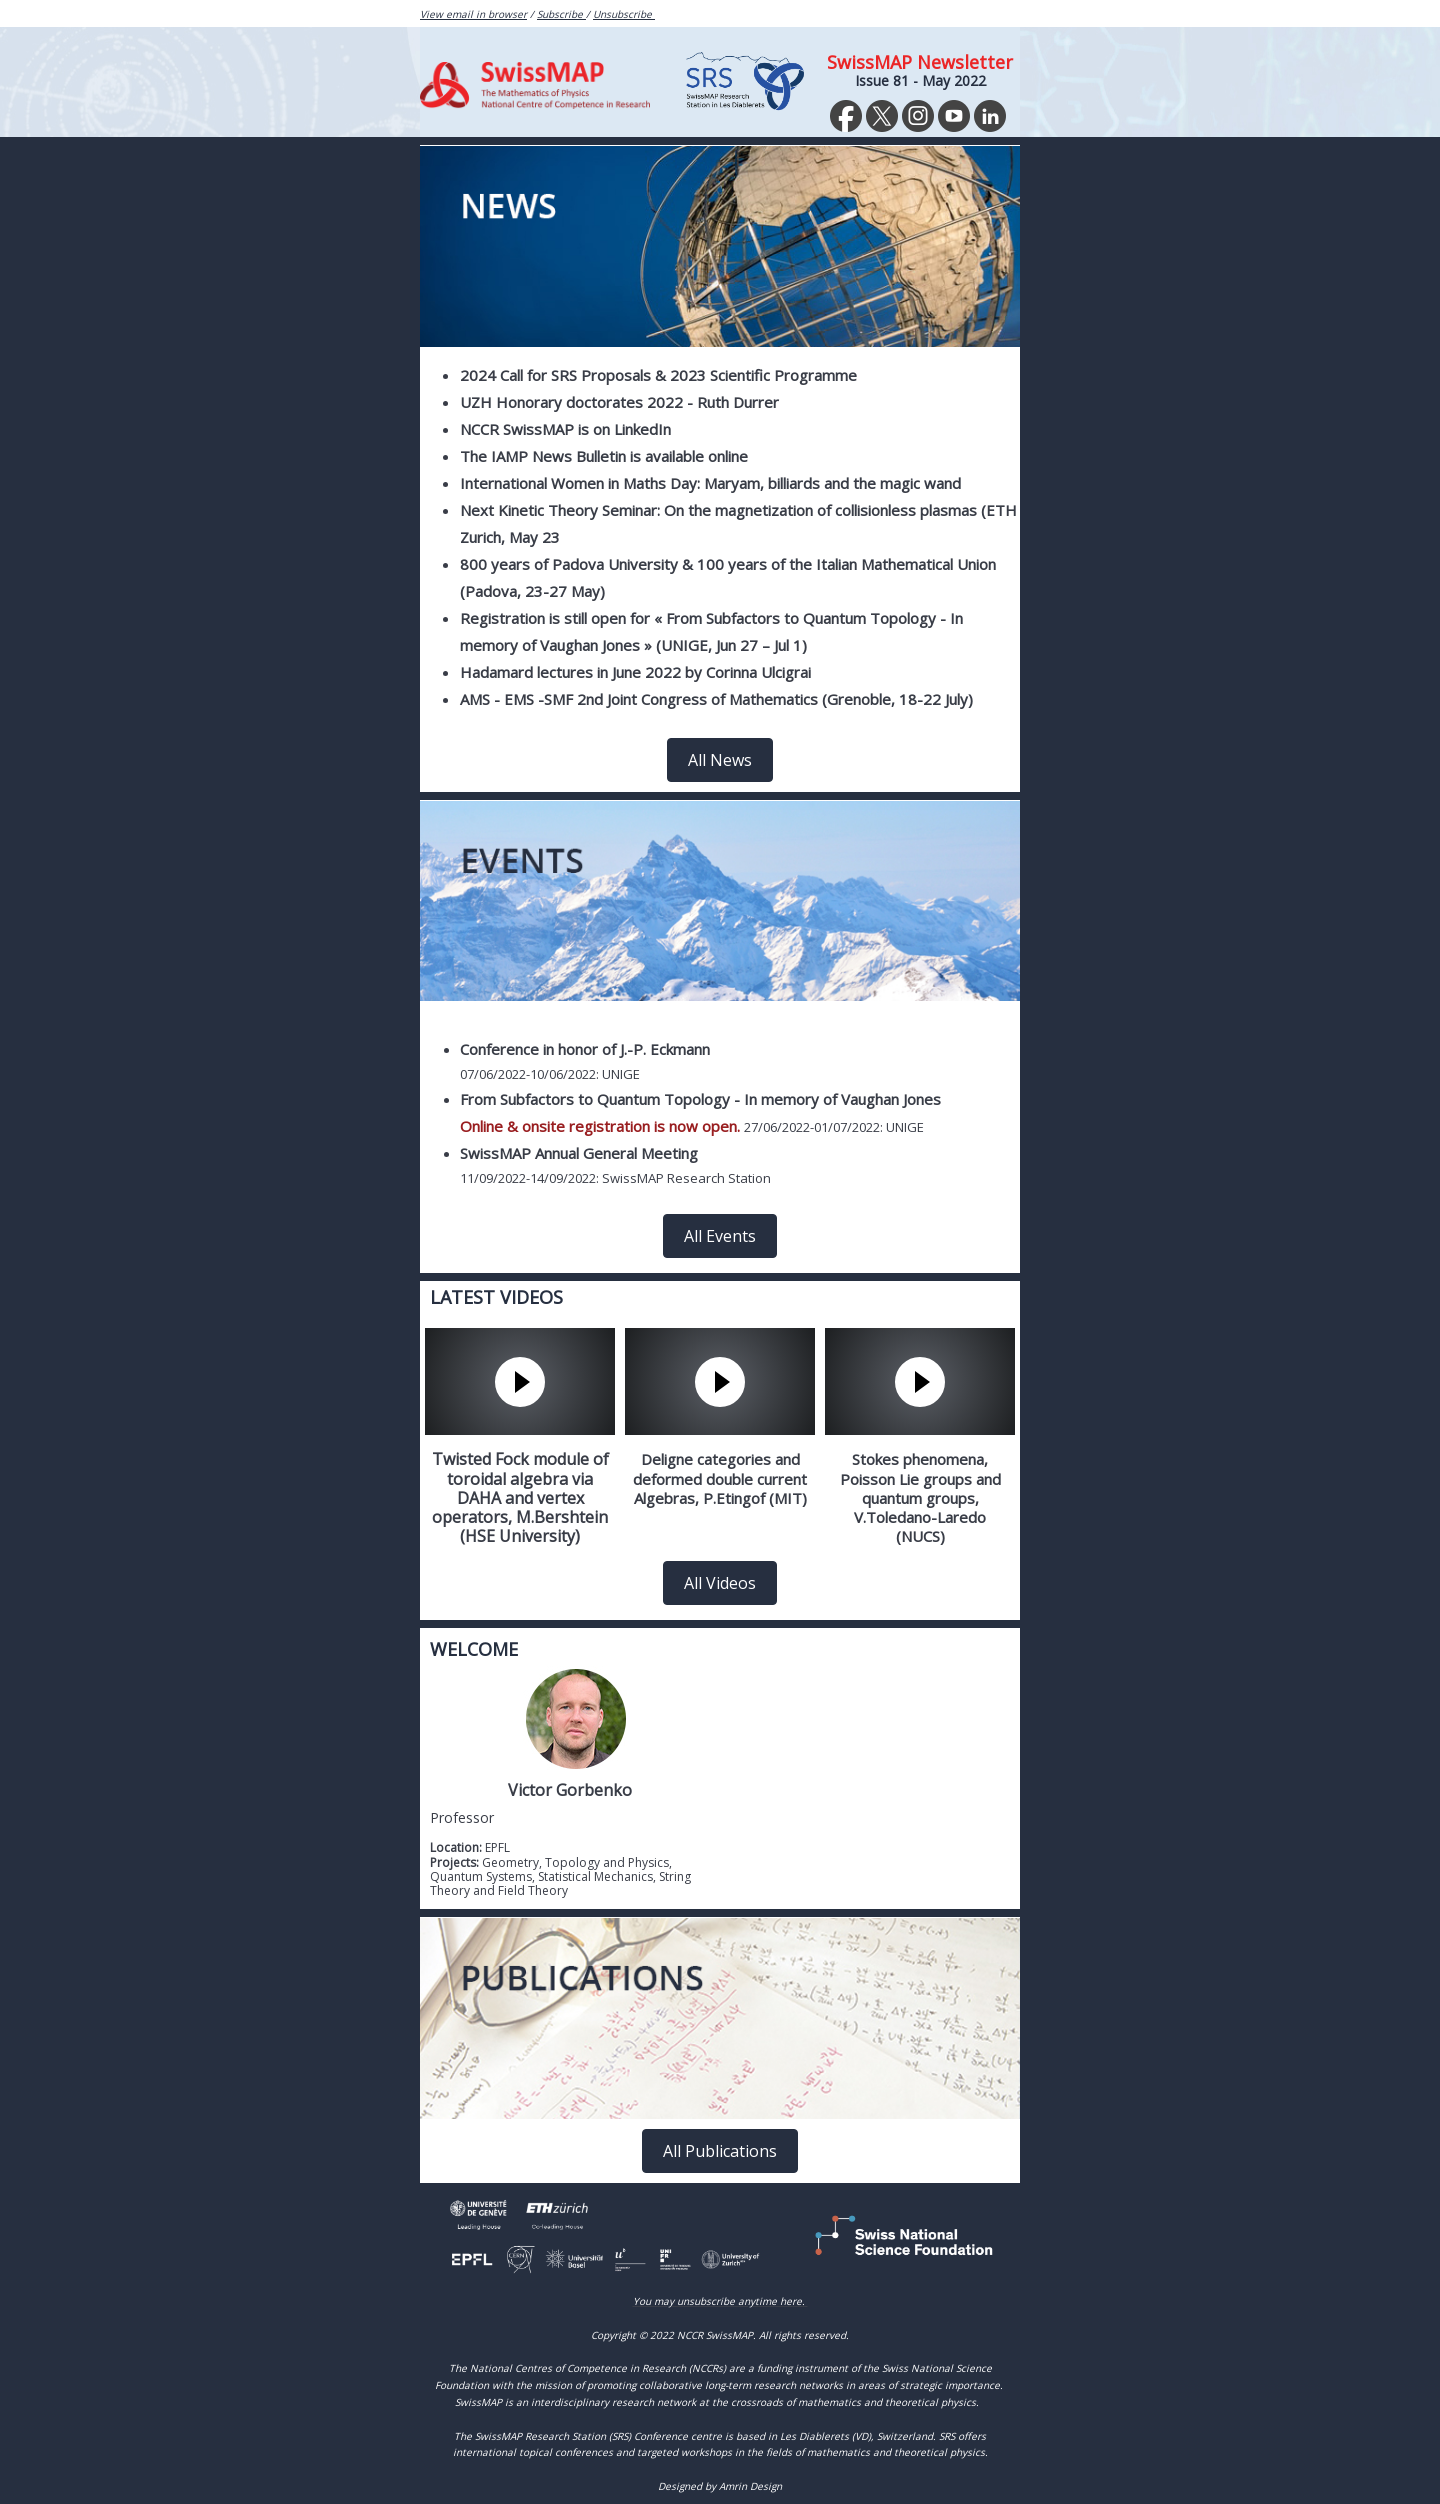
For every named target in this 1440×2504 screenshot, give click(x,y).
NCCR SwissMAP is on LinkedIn (565, 429)
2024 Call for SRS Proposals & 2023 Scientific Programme (660, 375)
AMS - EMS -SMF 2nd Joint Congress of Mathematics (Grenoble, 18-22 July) (716, 699)
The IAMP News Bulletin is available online (604, 456)
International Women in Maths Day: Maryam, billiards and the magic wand (710, 483)
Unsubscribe (624, 14)
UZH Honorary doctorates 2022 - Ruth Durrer (619, 402)
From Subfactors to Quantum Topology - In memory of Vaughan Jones (700, 1099)
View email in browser (473, 14)
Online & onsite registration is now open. (600, 1126)
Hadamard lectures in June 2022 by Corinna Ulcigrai (635, 672)
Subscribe (561, 14)
